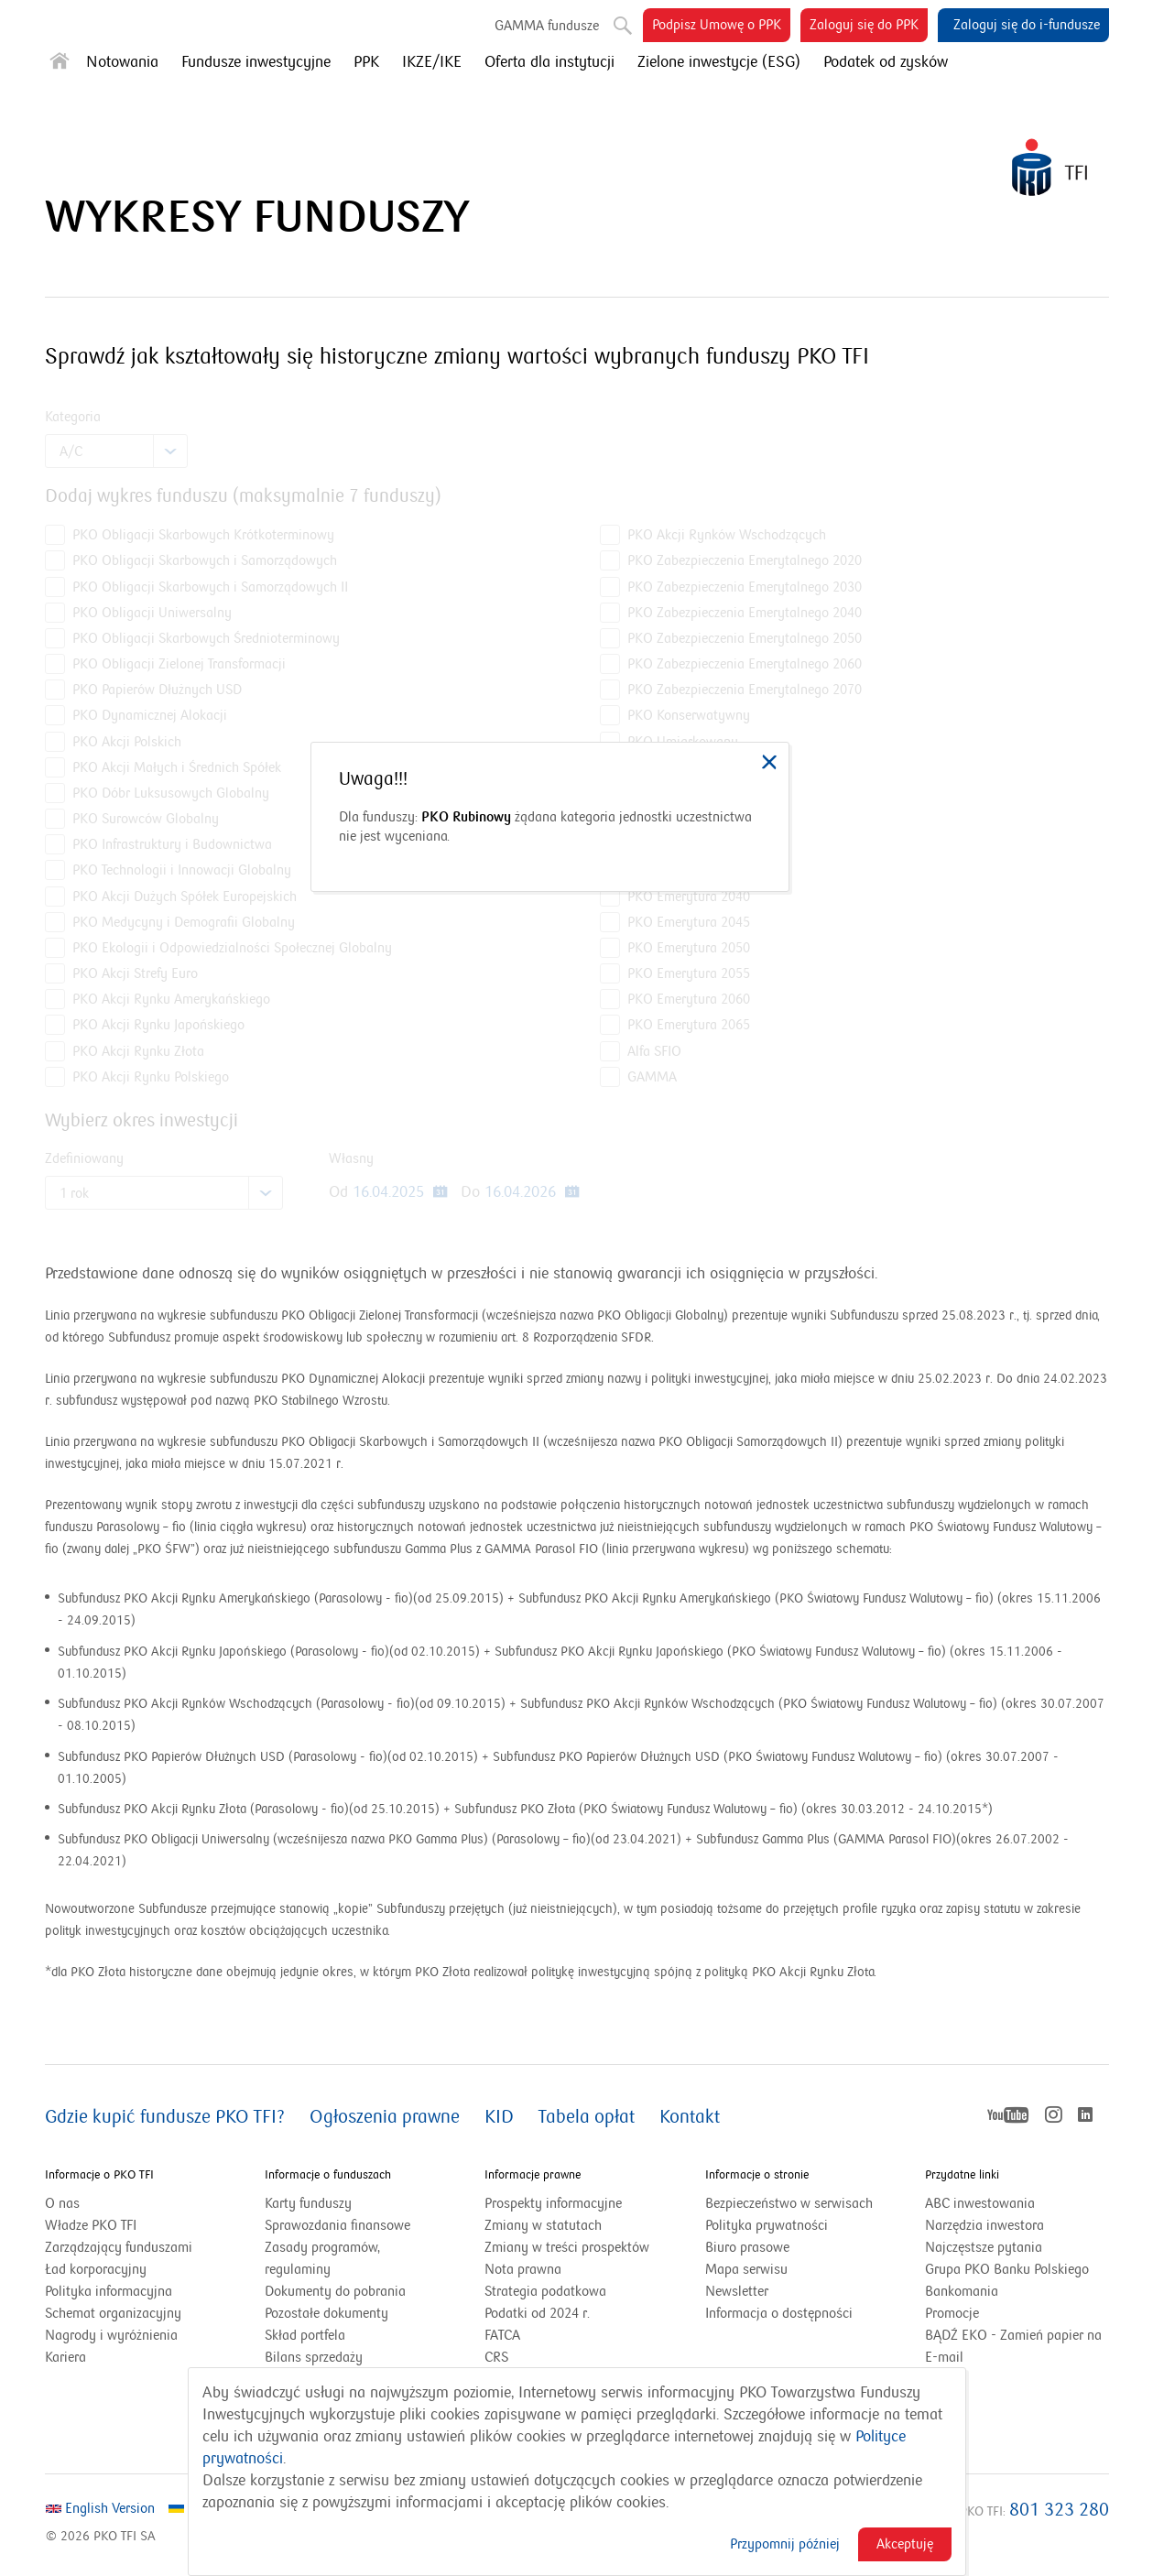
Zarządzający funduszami (118, 2247)
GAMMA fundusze (547, 26)
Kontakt (689, 2117)
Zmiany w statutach (565, 2225)
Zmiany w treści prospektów (576, 2247)
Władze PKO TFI (90, 2225)
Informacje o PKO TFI (99, 2175)
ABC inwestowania (980, 2203)
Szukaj (621, 22)
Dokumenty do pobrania (335, 2291)
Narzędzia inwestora (984, 2225)
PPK (366, 62)
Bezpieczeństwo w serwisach (789, 2203)
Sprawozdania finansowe (337, 2225)
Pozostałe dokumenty (326, 2313)
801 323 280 (1059, 2510)
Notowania (122, 62)
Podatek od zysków (885, 62)
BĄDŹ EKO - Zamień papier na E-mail (1013, 2346)
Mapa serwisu (746, 2269)
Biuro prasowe (747, 2247)
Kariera (65, 2357)
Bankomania (984, 2291)
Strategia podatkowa (545, 2291)
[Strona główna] (59, 64)
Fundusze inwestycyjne (256, 62)
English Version (100, 2508)
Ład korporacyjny (96, 2269)
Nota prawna (522, 2269)
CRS (496, 2357)
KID (499, 2117)
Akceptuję (904, 2544)
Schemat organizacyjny (113, 2313)
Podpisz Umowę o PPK (721, 28)
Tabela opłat (586, 2117)
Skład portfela (328, 2335)
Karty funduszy (308, 2203)
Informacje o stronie (757, 2175)
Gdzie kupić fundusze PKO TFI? (165, 2117)
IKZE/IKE (432, 62)
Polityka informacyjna (108, 2291)
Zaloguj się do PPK (869, 28)
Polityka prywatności (766, 2225)
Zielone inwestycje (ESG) (718, 62)
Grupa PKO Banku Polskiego (1016, 2269)
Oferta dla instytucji (549, 62)
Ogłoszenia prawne (385, 2117)
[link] (769, 762)
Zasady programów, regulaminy (322, 2258)
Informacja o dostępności (779, 2313)
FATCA (502, 2335)
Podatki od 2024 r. (560, 2313)
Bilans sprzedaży (314, 2357)
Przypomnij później (785, 2544)
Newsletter (736, 2291)
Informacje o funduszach (328, 2175)
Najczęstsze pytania (983, 2247)
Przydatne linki (962, 2175)
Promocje (952, 2313)
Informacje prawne (532, 2175)
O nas (62, 2203)
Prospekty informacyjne (553, 2203)
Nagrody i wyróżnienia (111, 2335)
